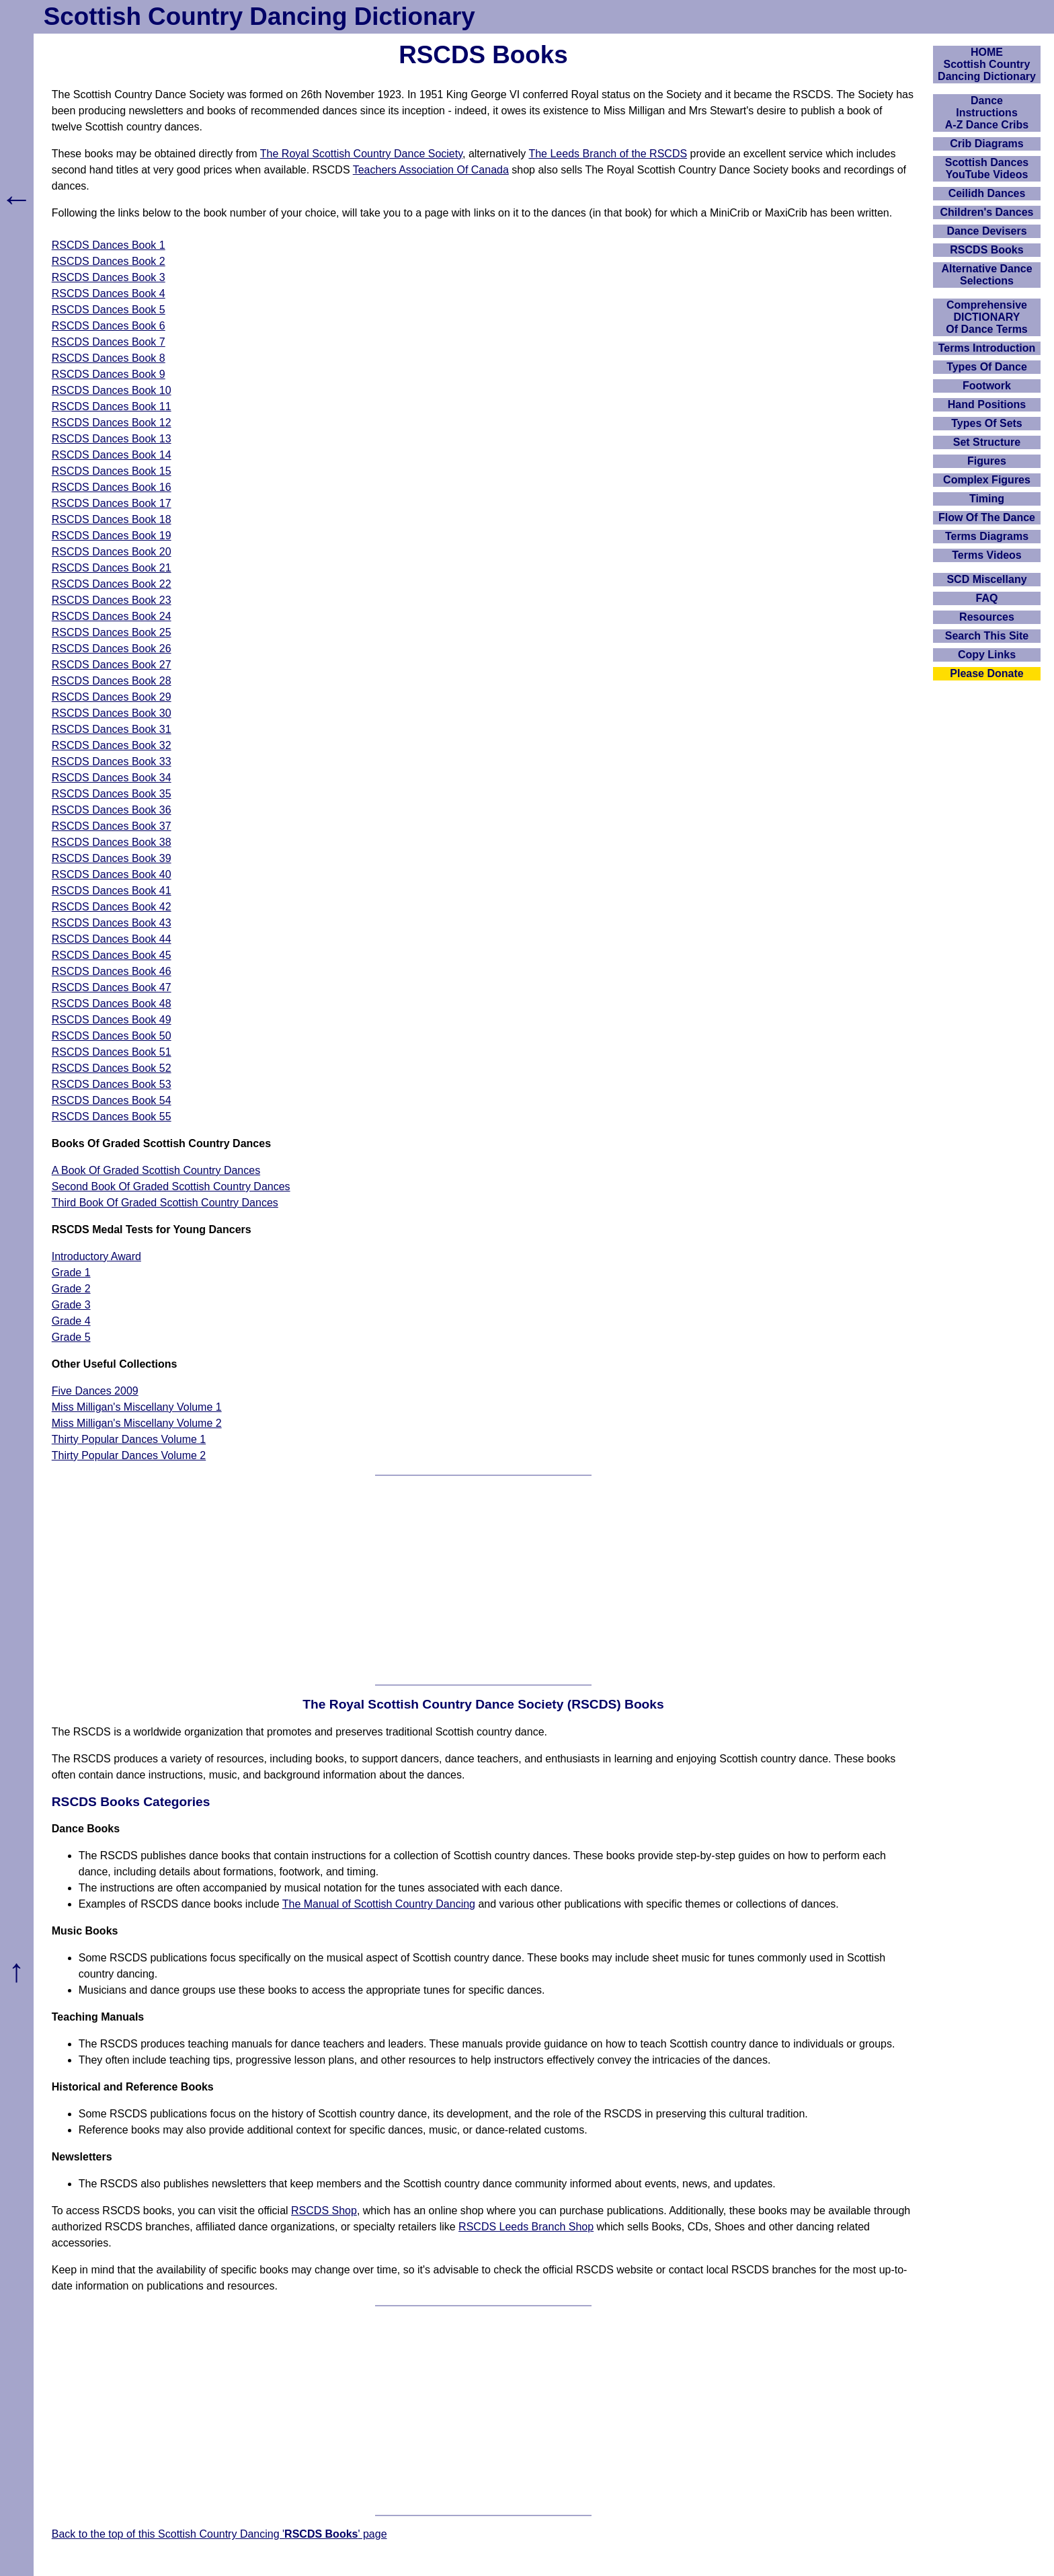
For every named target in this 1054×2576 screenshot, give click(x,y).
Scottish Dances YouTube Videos (986, 168)
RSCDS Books (986, 250)
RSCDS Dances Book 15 (111, 471)
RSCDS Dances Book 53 (111, 1084)
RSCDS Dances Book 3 (108, 277)
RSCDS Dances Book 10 (111, 390)
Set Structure (986, 442)
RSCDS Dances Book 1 (108, 245)
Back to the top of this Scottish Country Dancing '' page (219, 2534)
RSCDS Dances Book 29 (111, 697)
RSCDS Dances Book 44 (111, 939)
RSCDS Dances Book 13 (111, 438)
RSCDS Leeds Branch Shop (526, 2226)
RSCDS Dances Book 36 (111, 810)
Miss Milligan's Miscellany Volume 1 (137, 1407)
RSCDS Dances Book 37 (111, 826)
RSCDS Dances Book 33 (111, 761)
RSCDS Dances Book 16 (111, 487)
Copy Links (987, 654)
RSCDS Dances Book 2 (108, 261)
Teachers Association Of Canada (431, 169)
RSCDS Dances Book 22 (111, 584)
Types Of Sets (986, 423)
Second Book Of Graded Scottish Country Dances (171, 1186)
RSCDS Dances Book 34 (111, 777)
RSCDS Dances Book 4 (108, 293)
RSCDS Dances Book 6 (108, 325)
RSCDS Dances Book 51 (111, 1052)
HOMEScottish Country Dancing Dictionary (987, 64)
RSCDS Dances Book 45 (111, 955)
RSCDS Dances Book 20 (111, 551)
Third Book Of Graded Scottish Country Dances (165, 1202)
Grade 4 (71, 1321)
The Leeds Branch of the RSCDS (607, 153)
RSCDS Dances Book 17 (111, 503)
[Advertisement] (483, 1580)
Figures (986, 461)
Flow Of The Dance (986, 517)
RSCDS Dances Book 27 (111, 664)
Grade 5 (71, 1337)
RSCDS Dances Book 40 (111, 874)
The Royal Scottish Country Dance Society (361, 153)
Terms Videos (986, 555)
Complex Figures (986, 479)
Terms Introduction (987, 348)
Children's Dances (987, 212)
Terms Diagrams (986, 536)
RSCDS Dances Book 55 (111, 1116)
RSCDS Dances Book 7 (108, 342)
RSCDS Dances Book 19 (111, 535)
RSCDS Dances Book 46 (111, 971)
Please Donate (986, 673)
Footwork (987, 385)
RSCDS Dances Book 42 (111, 906)
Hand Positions (987, 404)
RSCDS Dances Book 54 (111, 1100)
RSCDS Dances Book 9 (108, 374)
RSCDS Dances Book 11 (111, 406)
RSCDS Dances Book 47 (111, 987)
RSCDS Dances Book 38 (111, 842)
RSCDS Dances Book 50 (111, 1036)
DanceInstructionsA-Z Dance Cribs (986, 112)
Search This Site (987, 635)
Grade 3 (71, 1305)
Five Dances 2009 (95, 1391)
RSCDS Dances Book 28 (111, 681)
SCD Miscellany (986, 579)
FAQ (987, 598)
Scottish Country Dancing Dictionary (259, 16)
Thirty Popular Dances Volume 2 (129, 1455)
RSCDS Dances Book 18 (111, 519)
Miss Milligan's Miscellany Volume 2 (137, 1423)
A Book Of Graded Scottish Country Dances (156, 1170)
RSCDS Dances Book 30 (111, 713)
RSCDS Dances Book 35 (111, 793)
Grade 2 (71, 1288)
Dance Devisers (986, 231)
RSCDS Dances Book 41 (111, 890)
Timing (986, 498)
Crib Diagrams (986, 143)
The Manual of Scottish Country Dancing (378, 1904)
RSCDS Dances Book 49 (111, 1019)
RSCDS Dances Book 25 (111, 632)
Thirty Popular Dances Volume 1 (129, 1439)
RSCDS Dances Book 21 (111, 568)
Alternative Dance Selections (986, 274)
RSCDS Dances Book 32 (111, 745)
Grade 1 (71, 1272)
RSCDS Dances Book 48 (111, 1003)
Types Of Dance (986, 367)
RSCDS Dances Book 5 (108, 309)
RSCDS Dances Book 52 (111, 1068)
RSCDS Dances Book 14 (111, 455)
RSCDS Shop (324, 2210)
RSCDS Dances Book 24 (111, 616)
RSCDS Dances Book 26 (111, 648)
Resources (986, 617)
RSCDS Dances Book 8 (108, 358)
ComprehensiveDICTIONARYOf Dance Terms (987, 317)
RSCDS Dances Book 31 (111, 729)
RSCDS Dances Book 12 (111, 422)
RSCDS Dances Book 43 (111, 923)
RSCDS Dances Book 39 (111, 858)
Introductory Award (96, 1256)
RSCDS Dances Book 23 (111, 600)
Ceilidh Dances (987, 193)
